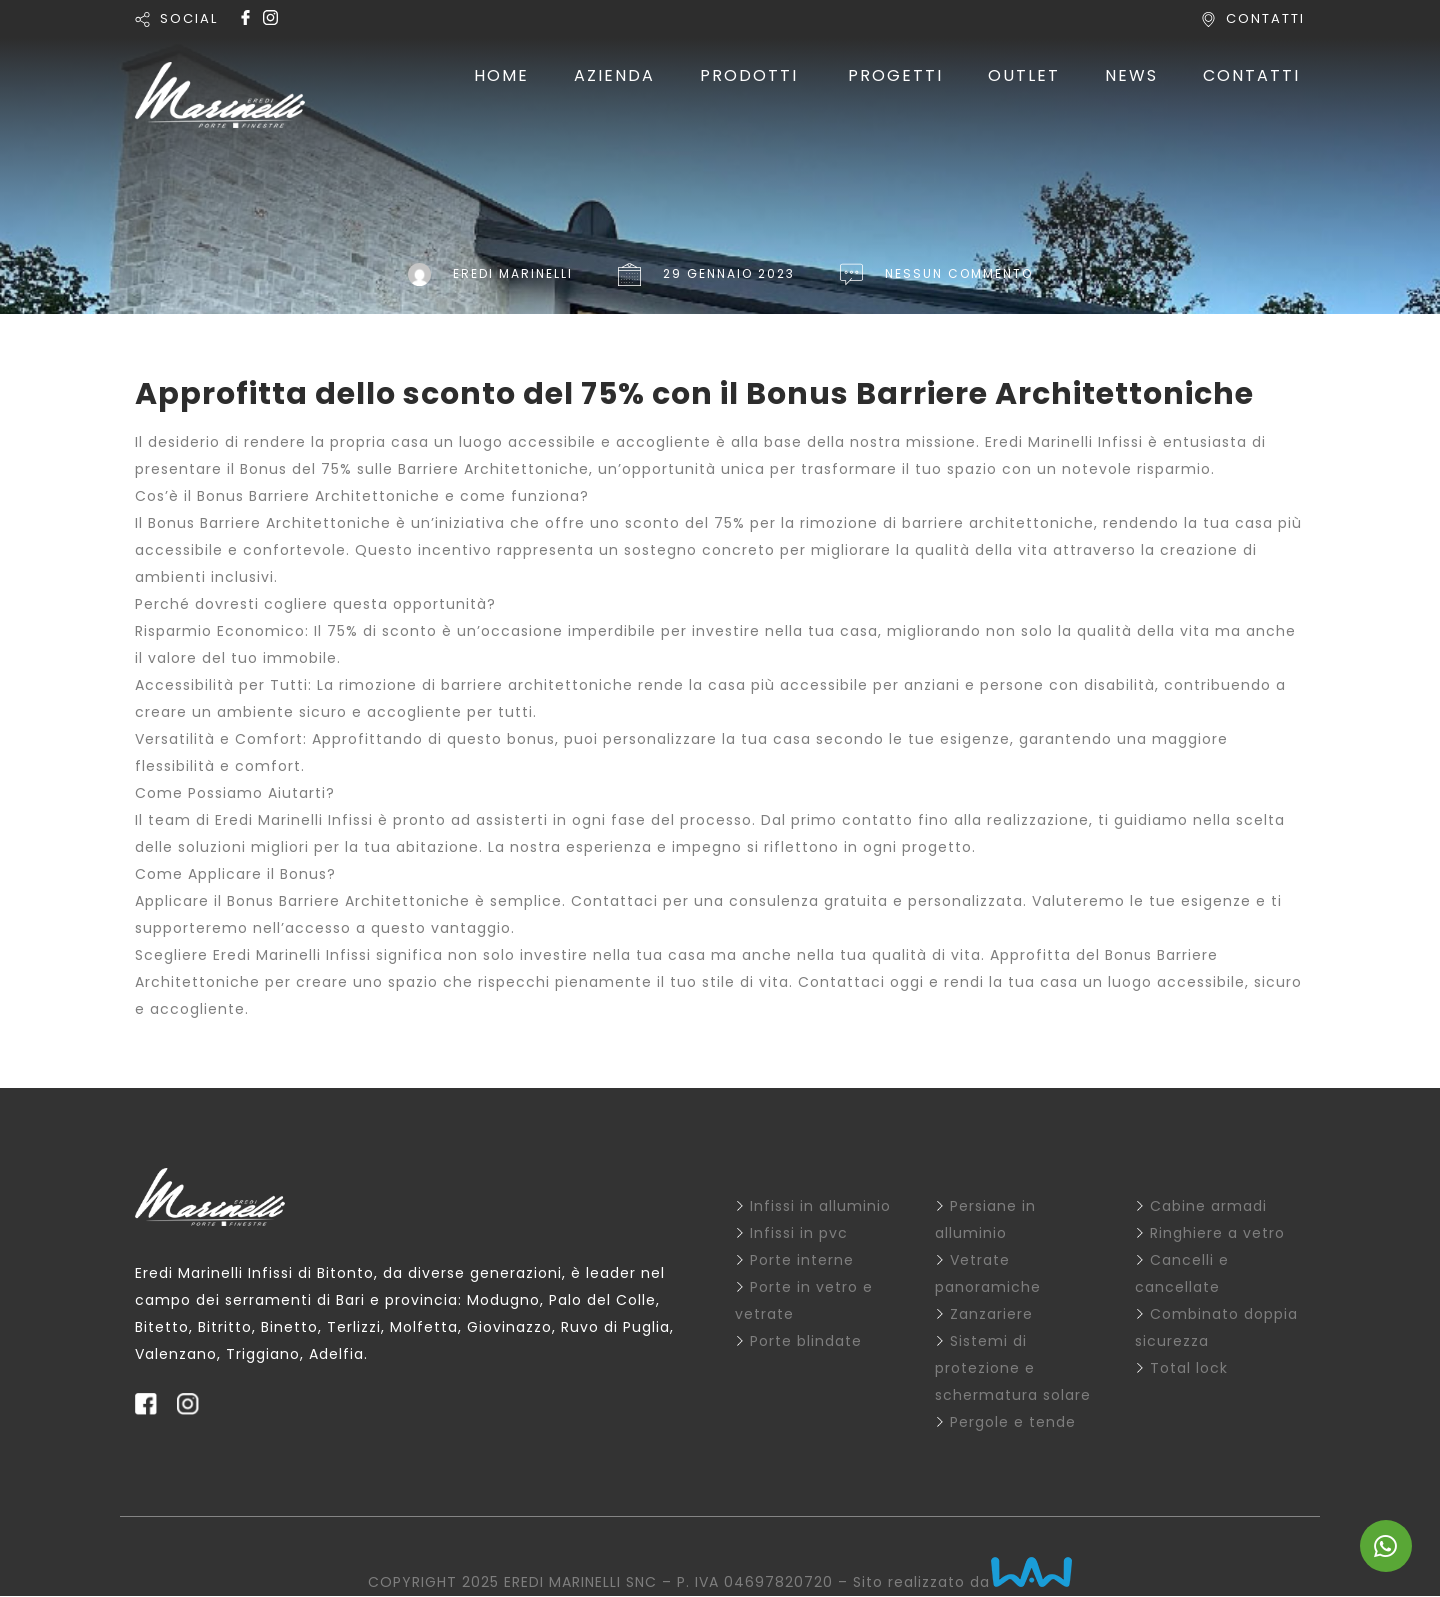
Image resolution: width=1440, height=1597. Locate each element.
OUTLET (1024, 75)
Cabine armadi (1208, 1206)
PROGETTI (895, 75)
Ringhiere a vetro (1217, 1233)
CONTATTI (1265, 18)
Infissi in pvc (799, 1233)
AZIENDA (614, 75)
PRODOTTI (749, 75)
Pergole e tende (1013, 1422)
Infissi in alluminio (820, 1206)
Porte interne (802, 1260)
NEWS (1131, 75)
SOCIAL (189, 18)
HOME (501, 75)
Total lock (1189, 1368)
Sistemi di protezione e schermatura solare (1013, 1368)
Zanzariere (991, 1314)
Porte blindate (806, 1341)
